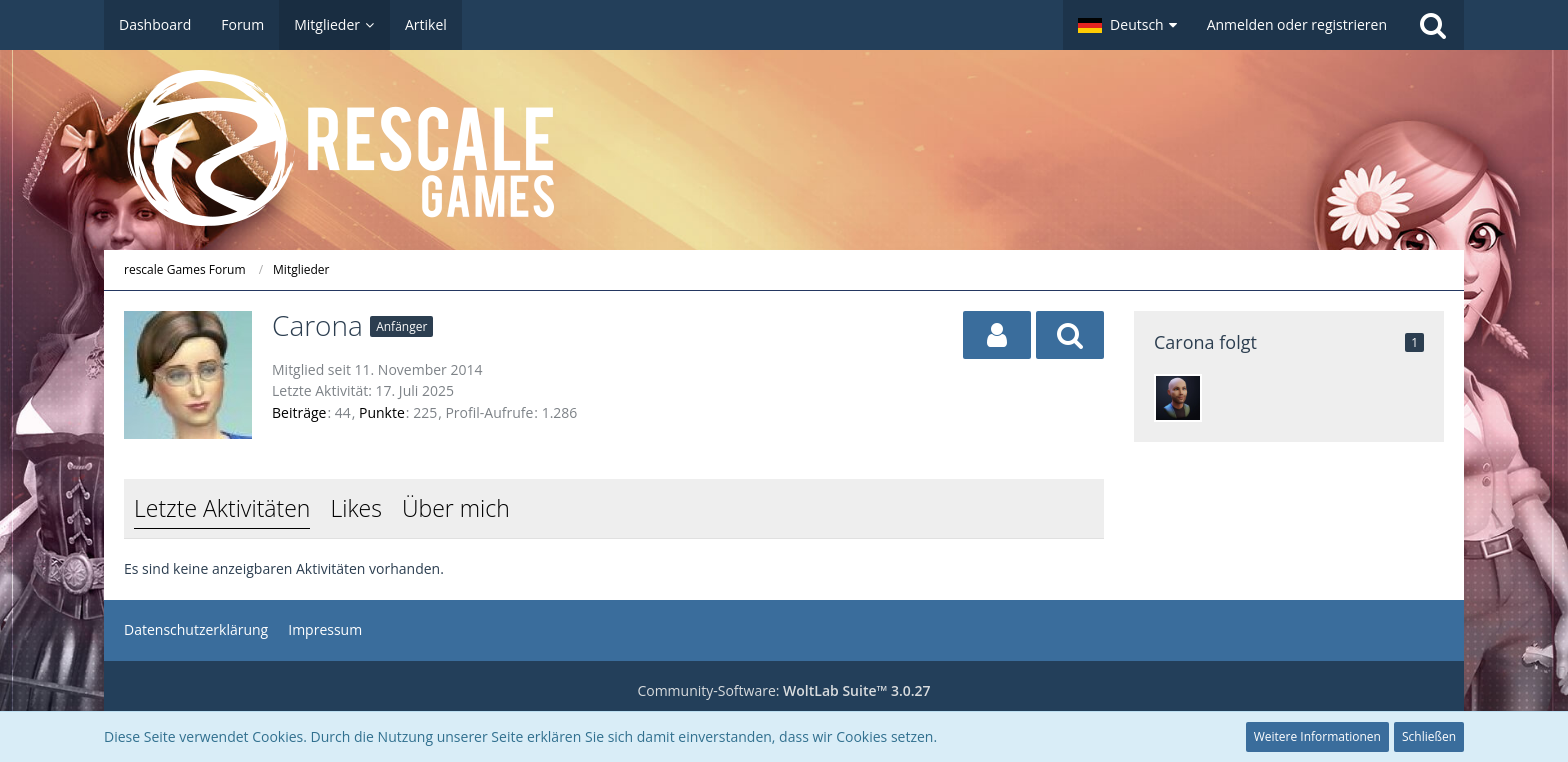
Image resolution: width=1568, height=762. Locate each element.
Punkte (382, 412)
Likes (355, 508)
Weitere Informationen (1317, 736)
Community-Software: (783, 690)
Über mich (456, 508)
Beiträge (299, 412)
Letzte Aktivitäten (222, 508)
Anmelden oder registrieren (1297, 24)
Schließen (1429, 736)
